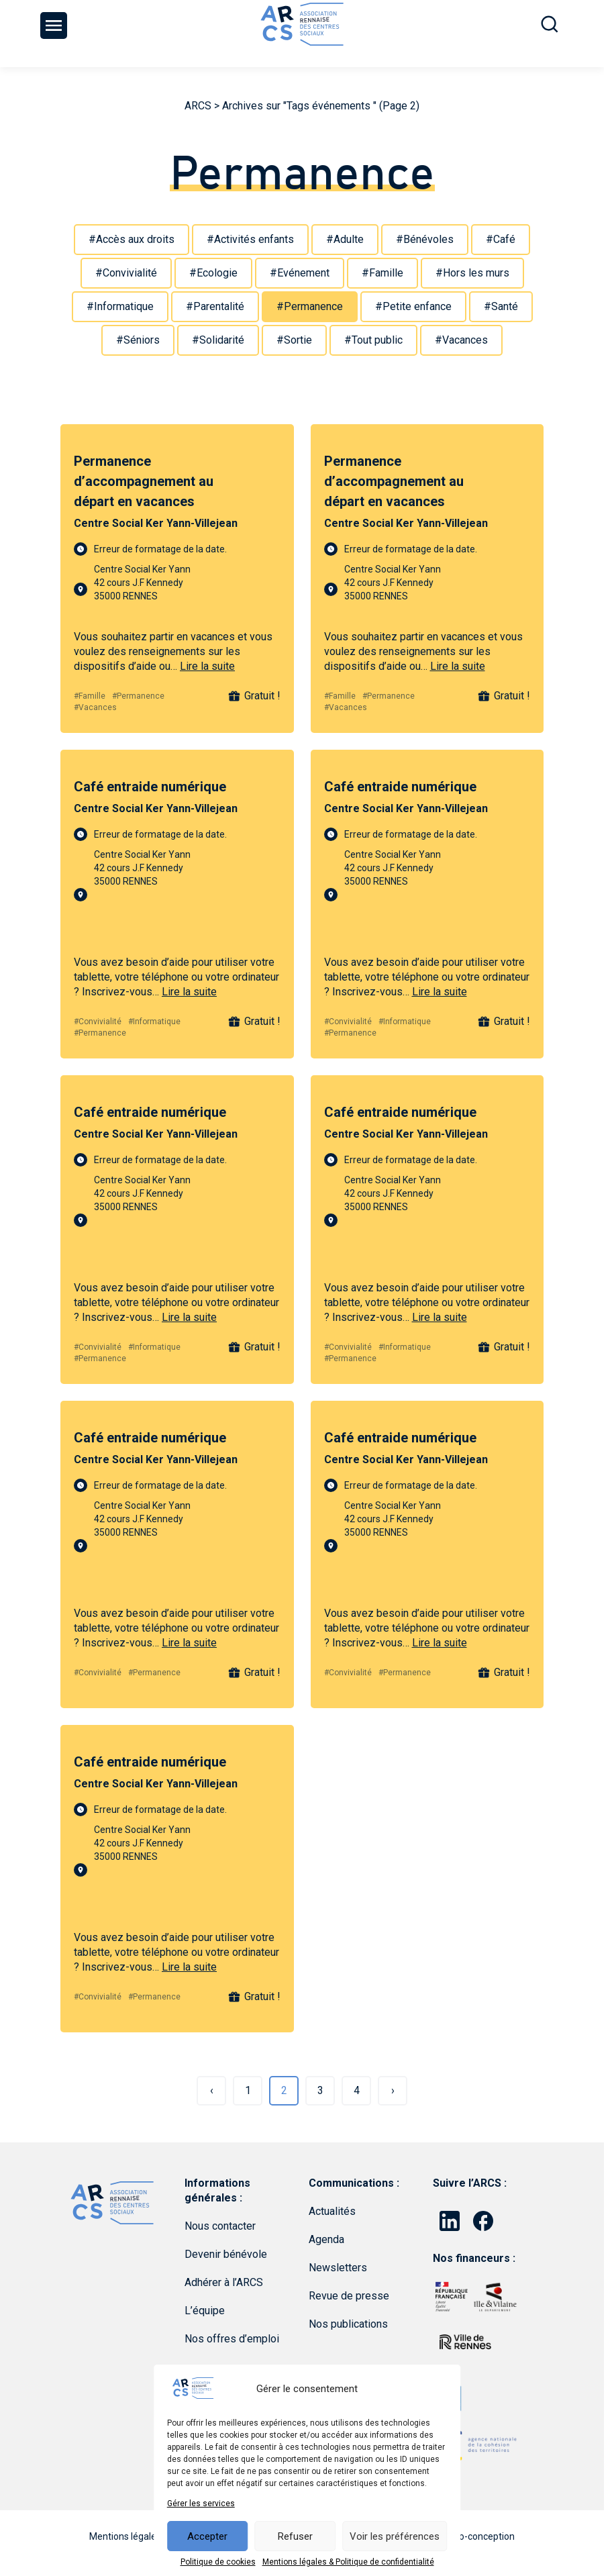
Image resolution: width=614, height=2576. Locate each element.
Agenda (326, 2239)
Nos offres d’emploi (232, 2338)
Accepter (207, 2536)
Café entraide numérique (150, 787)
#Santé (501, 306)
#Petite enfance (413, 306)
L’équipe (205, 2310)
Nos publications (348, 2324)
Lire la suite (207, 666)
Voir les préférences (395, 2536)
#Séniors (138, 340)
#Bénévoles (425, 239)
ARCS (198, 105)
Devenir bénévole (226, 2254)
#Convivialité (126, 272)
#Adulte (345, 239)
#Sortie (294, 340)
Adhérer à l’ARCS (224, 2282)
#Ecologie (213, 272)
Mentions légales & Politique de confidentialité (348, 2562)
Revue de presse (349, 2295)
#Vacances (461, 340)
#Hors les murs (472, 272)
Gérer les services (201, 2503)
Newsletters (338, 2267)
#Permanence (309, 306)
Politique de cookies (218, 2562)
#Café (500, 239)
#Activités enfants (250, 239)
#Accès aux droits (131, 239)
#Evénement (299, 272)
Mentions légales (125, 2536)
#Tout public (373, 340)
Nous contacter (220, 2226)
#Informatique (120, 306)
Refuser (295, 2536)
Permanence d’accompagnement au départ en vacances (143, 481)
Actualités (332, 2211)
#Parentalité (215, 306)
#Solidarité (218, 340)
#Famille (382, 272)
